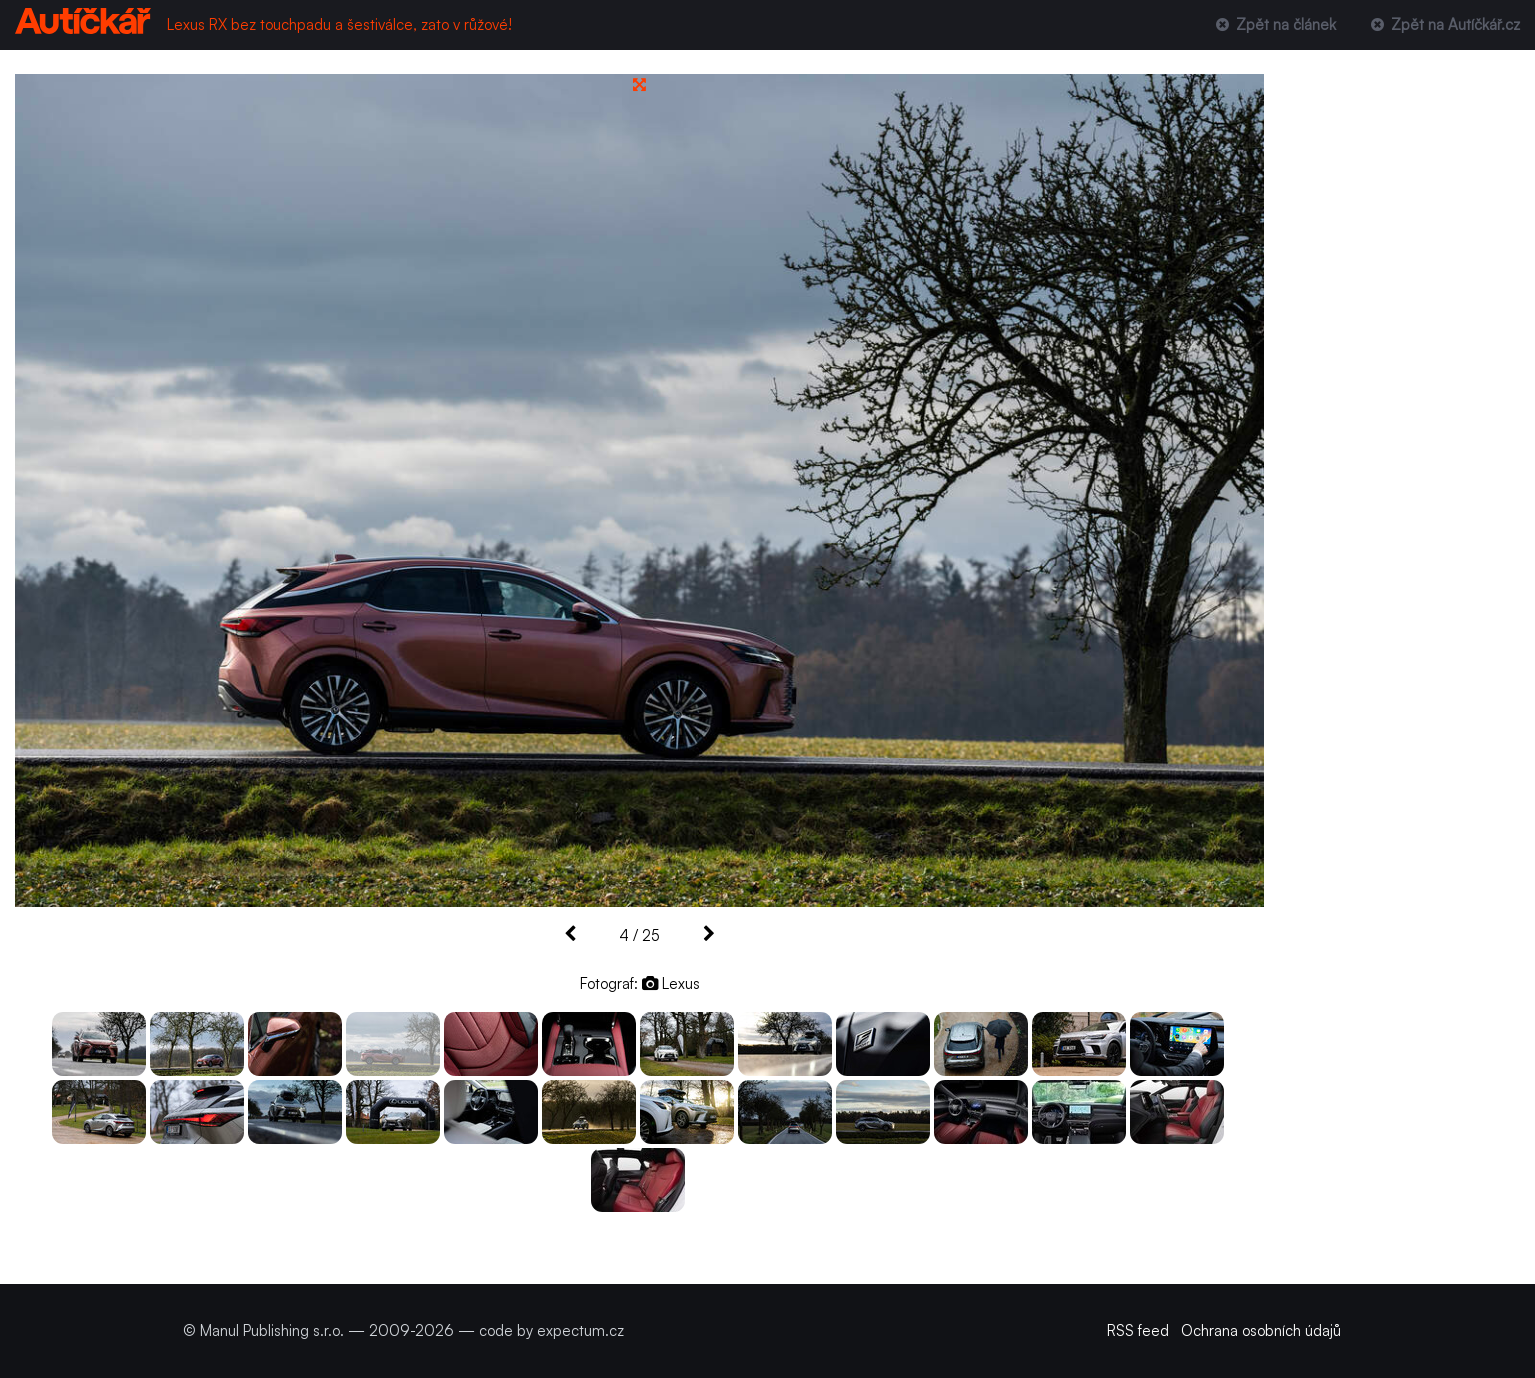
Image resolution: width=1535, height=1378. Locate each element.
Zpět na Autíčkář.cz (1444, 24)
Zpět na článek (1273, 24)
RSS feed (1138, 1330)
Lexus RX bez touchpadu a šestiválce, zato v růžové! (339, 24)
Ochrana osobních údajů (1261, 1330)
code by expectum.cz (551, 1330)
